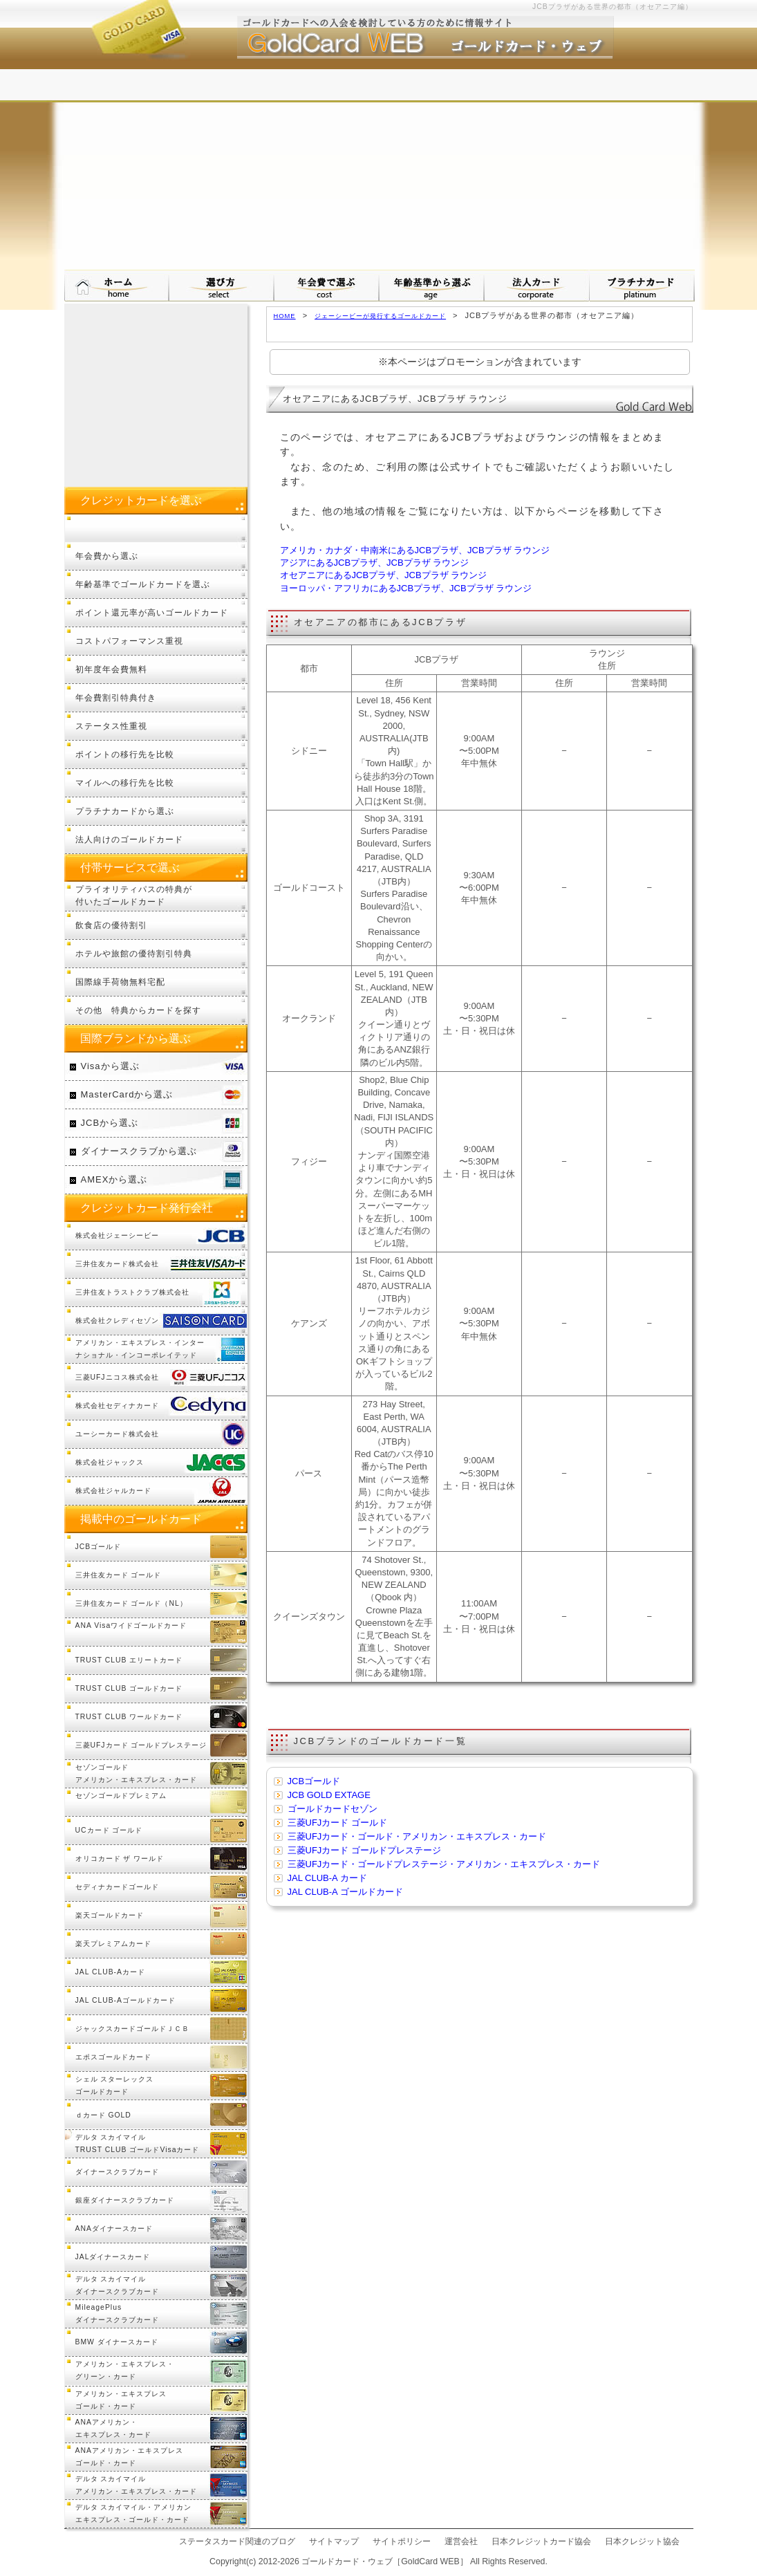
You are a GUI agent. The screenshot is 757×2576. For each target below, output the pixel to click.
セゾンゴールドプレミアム (121, 1795)
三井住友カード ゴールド (118, 1575)
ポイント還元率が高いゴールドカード (151, 612)
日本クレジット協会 (642, 2541)
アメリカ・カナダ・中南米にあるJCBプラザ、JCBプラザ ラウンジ (415, 550)
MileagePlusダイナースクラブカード (117, 2314)
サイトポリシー (402, 2541)
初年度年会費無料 (111, 669)
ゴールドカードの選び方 (221, 286)
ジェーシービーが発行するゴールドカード (380, 315)
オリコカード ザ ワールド (120, 1858)
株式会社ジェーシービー (117, 1235)
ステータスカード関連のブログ (237, 2541)
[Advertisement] (378, 166)
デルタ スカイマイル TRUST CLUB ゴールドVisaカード (137, 2143)
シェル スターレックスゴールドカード (114, 2085)
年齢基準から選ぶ (432, 286)
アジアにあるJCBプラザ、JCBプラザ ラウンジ (374, 562)
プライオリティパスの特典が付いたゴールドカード (133, 895)
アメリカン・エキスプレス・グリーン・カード (124, 2370)
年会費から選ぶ (106, 555)
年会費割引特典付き (115, 697)
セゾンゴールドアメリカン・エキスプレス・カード (136, 1773)
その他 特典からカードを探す (138, 1010)
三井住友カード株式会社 (117, 1264)
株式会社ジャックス (109, 1462)
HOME (285, 315)
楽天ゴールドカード (109, 1915)
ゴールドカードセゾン (332, 1809)
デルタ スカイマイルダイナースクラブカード (117, 2285)
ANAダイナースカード (114, 2228)
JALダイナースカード (113, 2257)
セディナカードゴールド (117, 1887)
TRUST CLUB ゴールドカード (129, 1688)
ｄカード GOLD (103, 2115)
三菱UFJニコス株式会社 (117, 1377)
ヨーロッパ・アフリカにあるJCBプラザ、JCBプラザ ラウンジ (406, 588)
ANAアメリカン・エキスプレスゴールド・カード (129, 2457)
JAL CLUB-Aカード (110, 1972)
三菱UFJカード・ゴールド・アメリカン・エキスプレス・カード (417, 1836)
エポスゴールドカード (113, 2057)
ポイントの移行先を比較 (124, 754)
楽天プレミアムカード (113, 1943)
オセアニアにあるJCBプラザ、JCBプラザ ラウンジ (383, 575)
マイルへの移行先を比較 (124, 782)
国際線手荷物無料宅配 (120, 981)
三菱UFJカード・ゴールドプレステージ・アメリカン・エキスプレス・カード (444, 1864)
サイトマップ (334, 2541)
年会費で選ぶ (327, 286)
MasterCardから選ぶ (127, 1094)
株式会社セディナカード (117, 1405)
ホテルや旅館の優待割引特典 (133, 953)
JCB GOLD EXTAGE (329, 1795)
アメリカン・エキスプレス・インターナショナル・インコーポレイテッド (140, 1349)
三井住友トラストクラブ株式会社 (132, 1292)
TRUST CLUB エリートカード (129, 1660)
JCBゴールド (314, 1781)
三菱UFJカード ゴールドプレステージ (364, 1850)
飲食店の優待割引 (111, 924)
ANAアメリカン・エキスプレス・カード (113, 2428)
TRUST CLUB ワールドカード (129, 1717)
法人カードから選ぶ (537, 286)
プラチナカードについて (642, 286)
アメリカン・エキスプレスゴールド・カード (121, 2400)
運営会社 (461, 2541)
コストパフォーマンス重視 (129, 640)
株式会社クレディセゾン (117, 1320)
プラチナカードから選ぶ (124, 810)
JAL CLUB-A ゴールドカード (345, 1892)
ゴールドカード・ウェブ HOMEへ (116, 286)
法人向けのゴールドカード (129, 839)
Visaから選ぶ (110, 1066)
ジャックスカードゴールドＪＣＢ (132, 2028)
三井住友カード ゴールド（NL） (131, 1603)
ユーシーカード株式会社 (117, 1434)
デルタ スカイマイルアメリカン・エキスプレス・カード (136, 2485)
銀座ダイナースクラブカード (124, 2200)
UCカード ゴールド (109, 1830)
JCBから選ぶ (110, 1123)
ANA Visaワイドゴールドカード (131, 1625)
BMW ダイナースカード (116, 2342)
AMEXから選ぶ (114, 1179)
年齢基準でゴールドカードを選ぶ (142, 584)
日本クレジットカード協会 (541, 2541)
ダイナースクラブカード (117, 2172)
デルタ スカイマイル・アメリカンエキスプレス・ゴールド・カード (133, 2513)
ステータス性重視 (111, 725)
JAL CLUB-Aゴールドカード (125, 2000)
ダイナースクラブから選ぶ (139, 1151)
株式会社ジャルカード (113, 1490)
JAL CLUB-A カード (327, 1878)
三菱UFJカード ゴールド (337, 1822)
